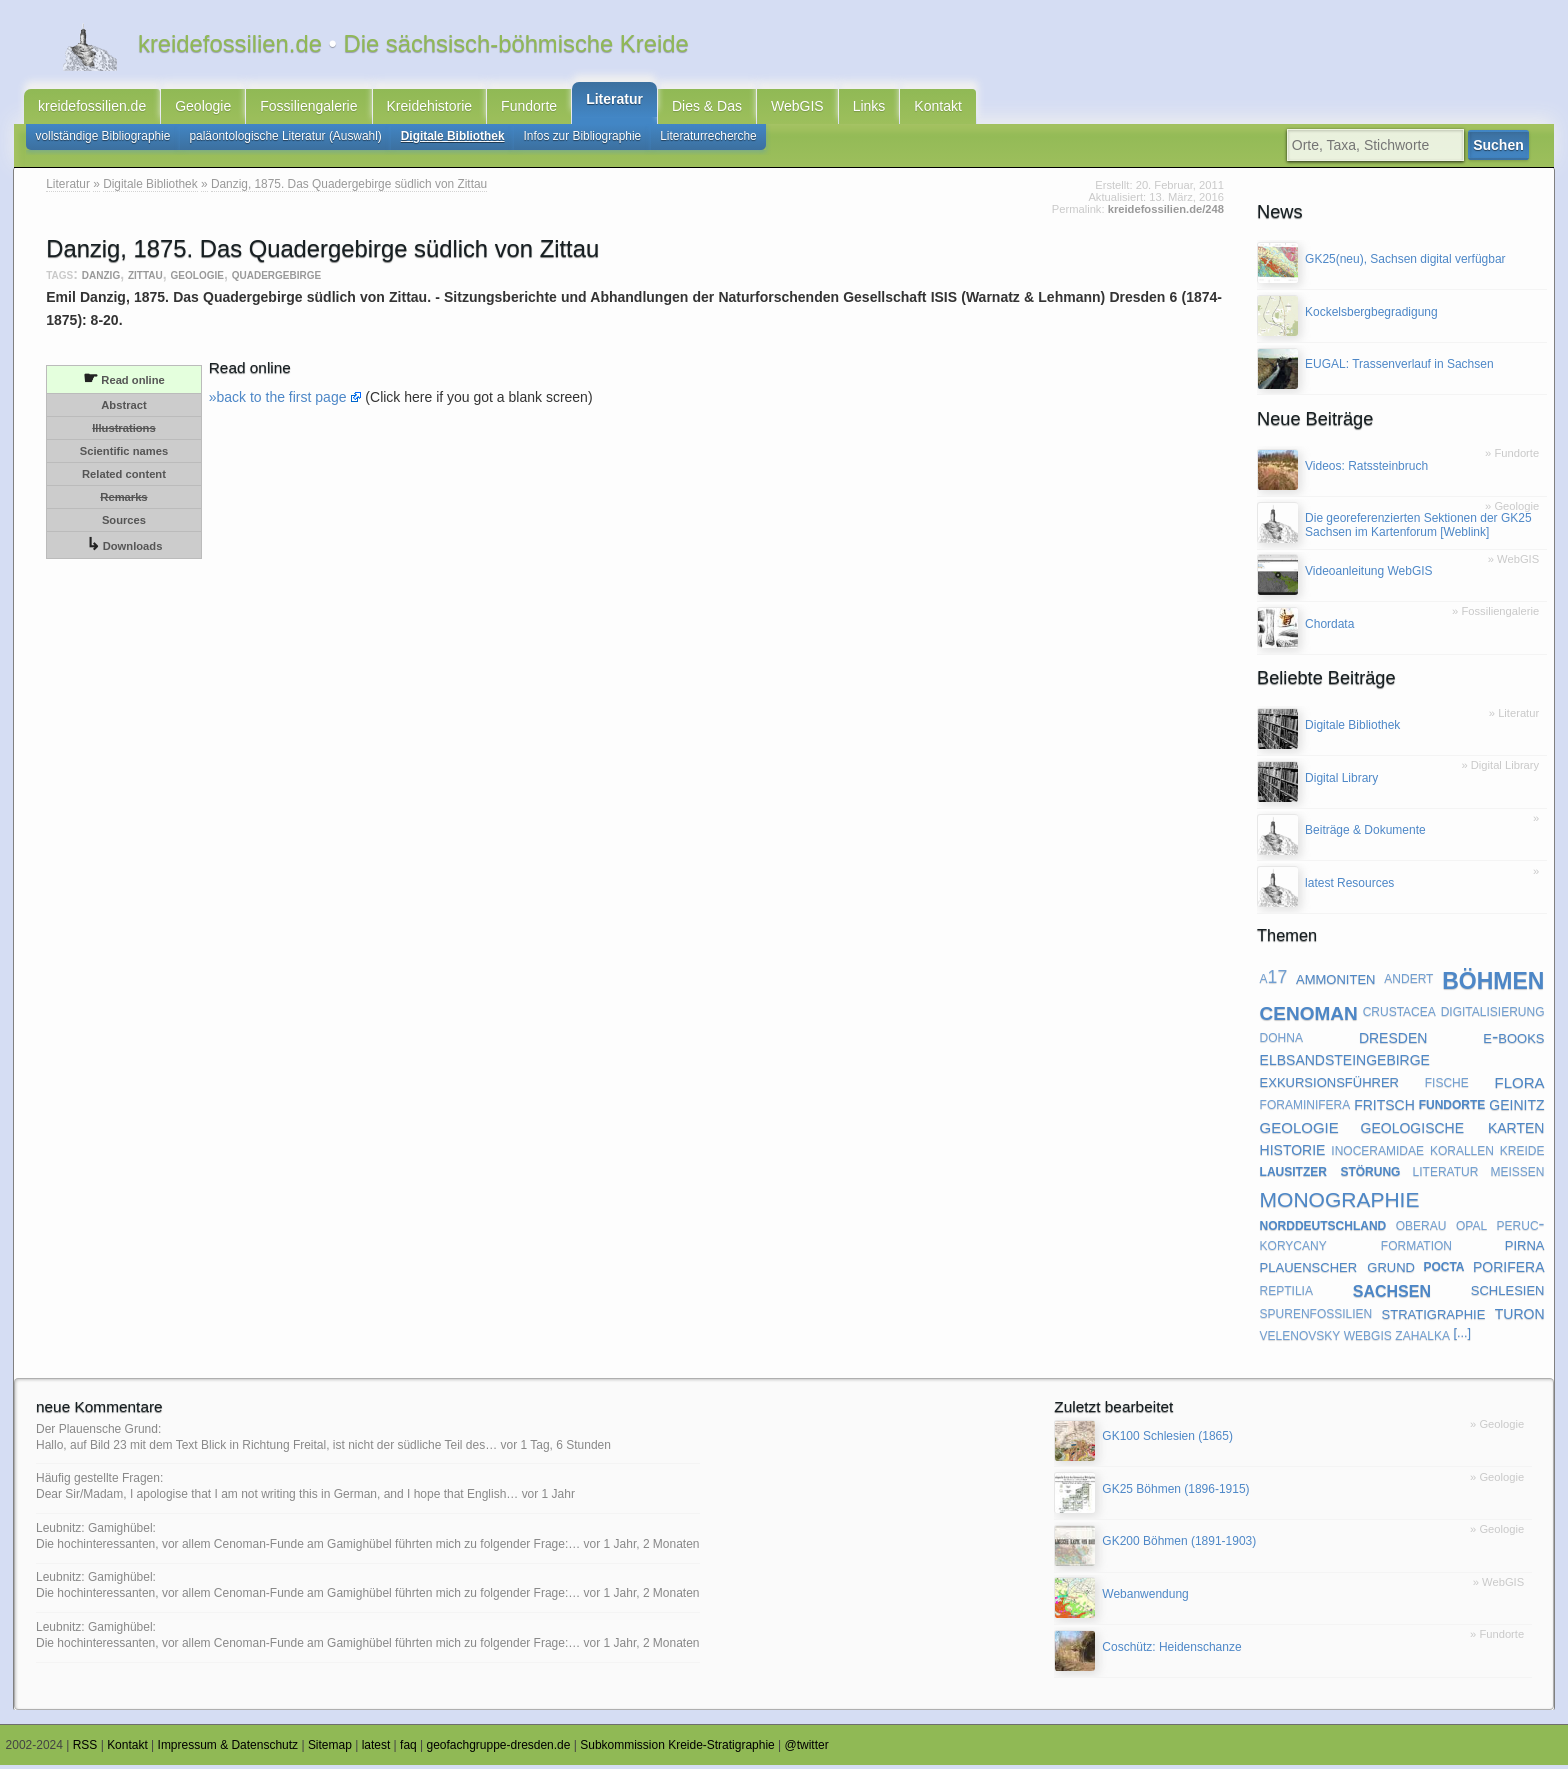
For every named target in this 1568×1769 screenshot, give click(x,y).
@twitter (807, 1750)
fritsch (1384, 1108)
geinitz (1516, 1108)
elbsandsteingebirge (1345, 1062)
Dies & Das (707, 108)
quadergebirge (276, 279)
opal (1471, 1228)
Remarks (123, 501)
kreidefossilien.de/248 (1166, 214)
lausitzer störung (1330, 1175)
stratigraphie (1434, 1316)
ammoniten (1335, 981)
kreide (1522, 1153)
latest (376, 1750)
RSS (85, 1750)
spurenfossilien (1316, 1316)
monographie (1340, 1200)
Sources (124, 524)
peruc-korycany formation (1402, 1238)
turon (1520, 1316)
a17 (1274, 982)
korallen (1462, 1153)
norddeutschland (1323, 1228)
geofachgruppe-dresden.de (499, 1750)
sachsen (1392, 1293)
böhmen (1493, 981)
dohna (1281, 1041)
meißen (1517, 1175)
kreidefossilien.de (92, 108)
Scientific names (124, 455)
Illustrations (123, 432)
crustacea (1399, 1015)
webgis (1368, 1338)
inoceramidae (1377, 1153)
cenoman (1309, 1014)
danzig (101, 279)
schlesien (1508, 1292)
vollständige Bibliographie (103, 140)
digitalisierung (1493, 1015)
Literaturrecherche (708, 140)
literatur (1446, 1175)
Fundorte (529, 108)
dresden (1393, 1040)
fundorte (1452, 1108)
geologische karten (1453, 1130)
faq (408, 1750)
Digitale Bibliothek (453, 140)
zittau (145, 279)
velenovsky (1300, 1338)
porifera (1509, 1269)
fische (1447, 1085)
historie (1293, 1153)
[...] (1462, 1338)
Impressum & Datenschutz (228, 1750)
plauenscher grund (1337, 1269)
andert (1408, 982)
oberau (1421, 1228)
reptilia (1286, 1293)
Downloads (124, 548)
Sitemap (330, 1750)
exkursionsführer (1329, 1085)
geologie (197, 279)
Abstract (123, 409)
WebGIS (797, 108)
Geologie (203, 108)
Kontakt (937, 108)
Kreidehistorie (430, 108)
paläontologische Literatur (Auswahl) (285, 140)
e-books (1513, 1040)
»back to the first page (278, 401)
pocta (1443, 1270)
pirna (1525, 1248)
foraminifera (1305, 1108)
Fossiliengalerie (308, 108)
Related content (124, 478)
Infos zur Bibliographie (583, 140)
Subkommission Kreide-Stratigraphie (677, 1750)
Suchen (1502, 149)
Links (869, 108)
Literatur (614, 101)
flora (1519, 1085)
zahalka (1422, 1338)
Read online (124, 382)
